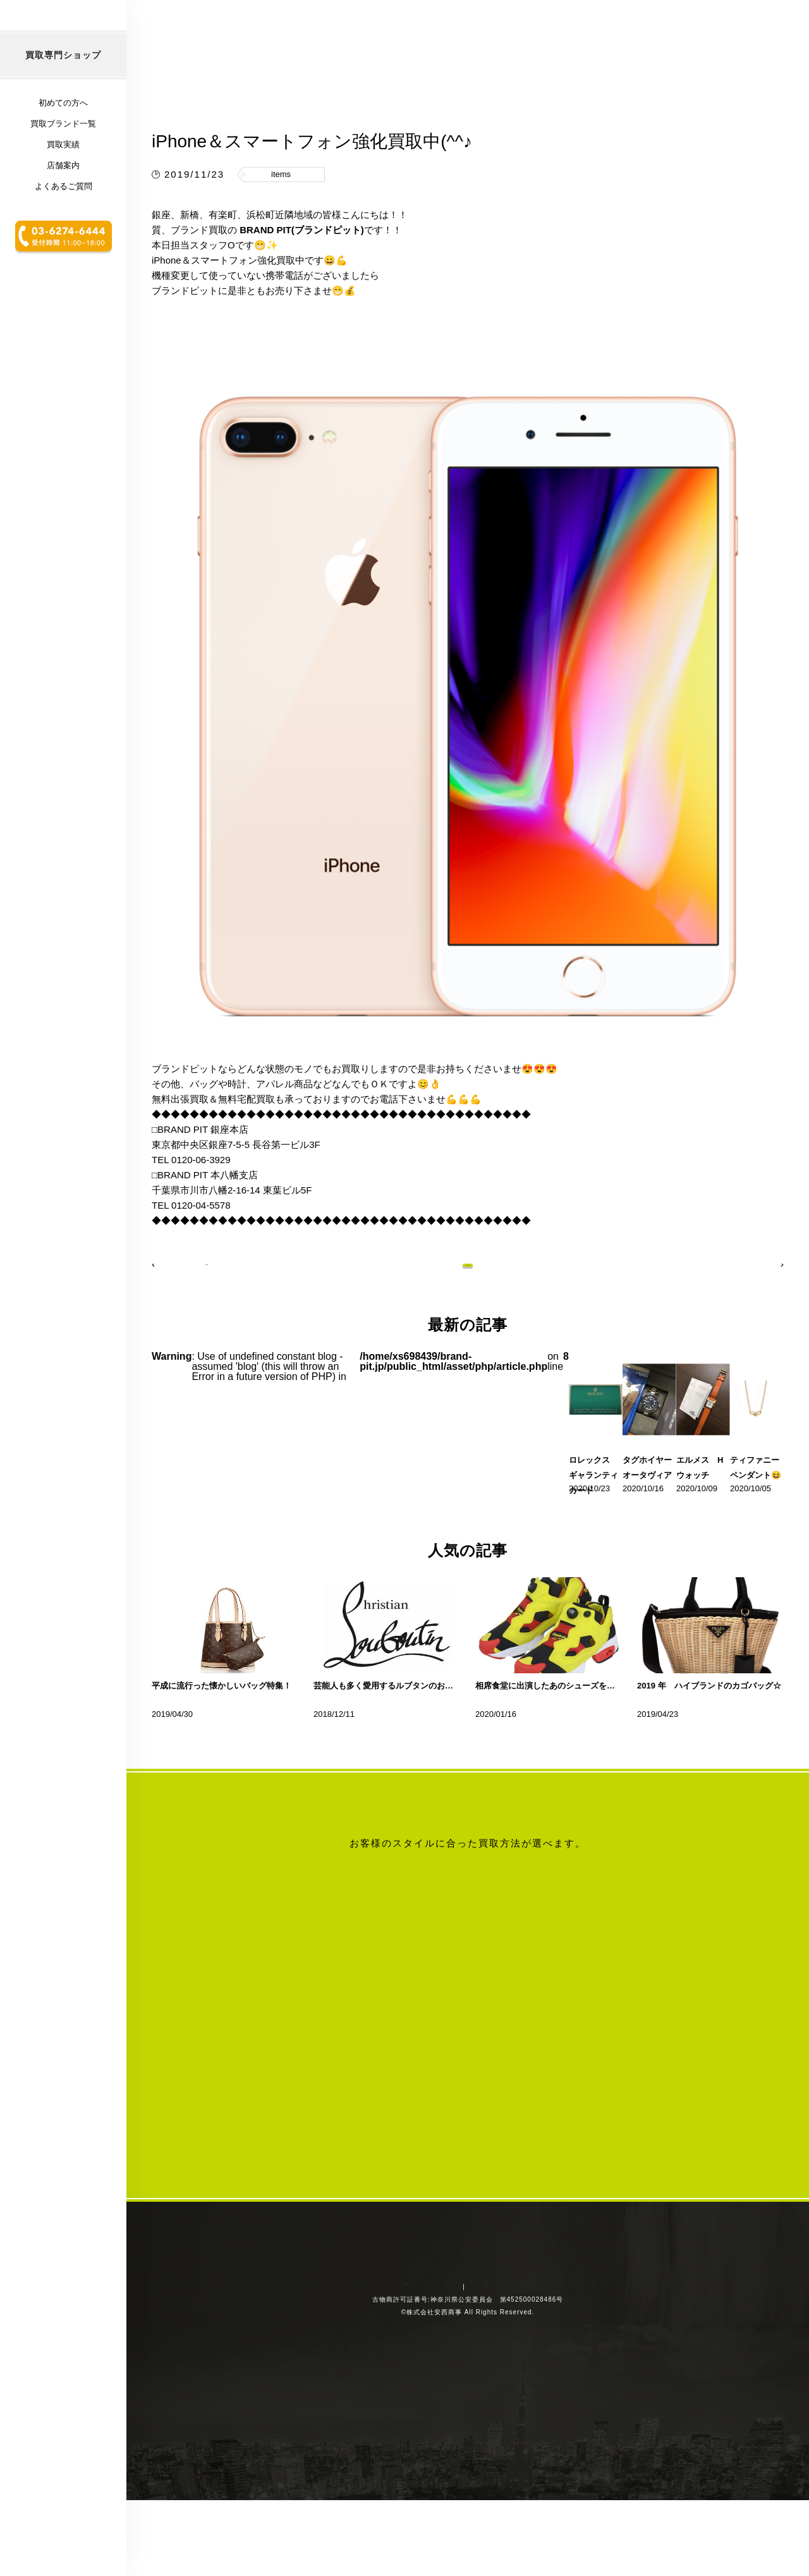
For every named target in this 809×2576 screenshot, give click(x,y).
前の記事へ (186, 1322)
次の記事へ (749, 1322)
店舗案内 (63, 248)
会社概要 (418, 2460)
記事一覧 (467, 1322)
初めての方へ (63, 185)
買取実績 (63, 227)
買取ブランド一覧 (63, 206)
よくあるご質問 (63, 269)
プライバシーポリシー (496, 2460)
